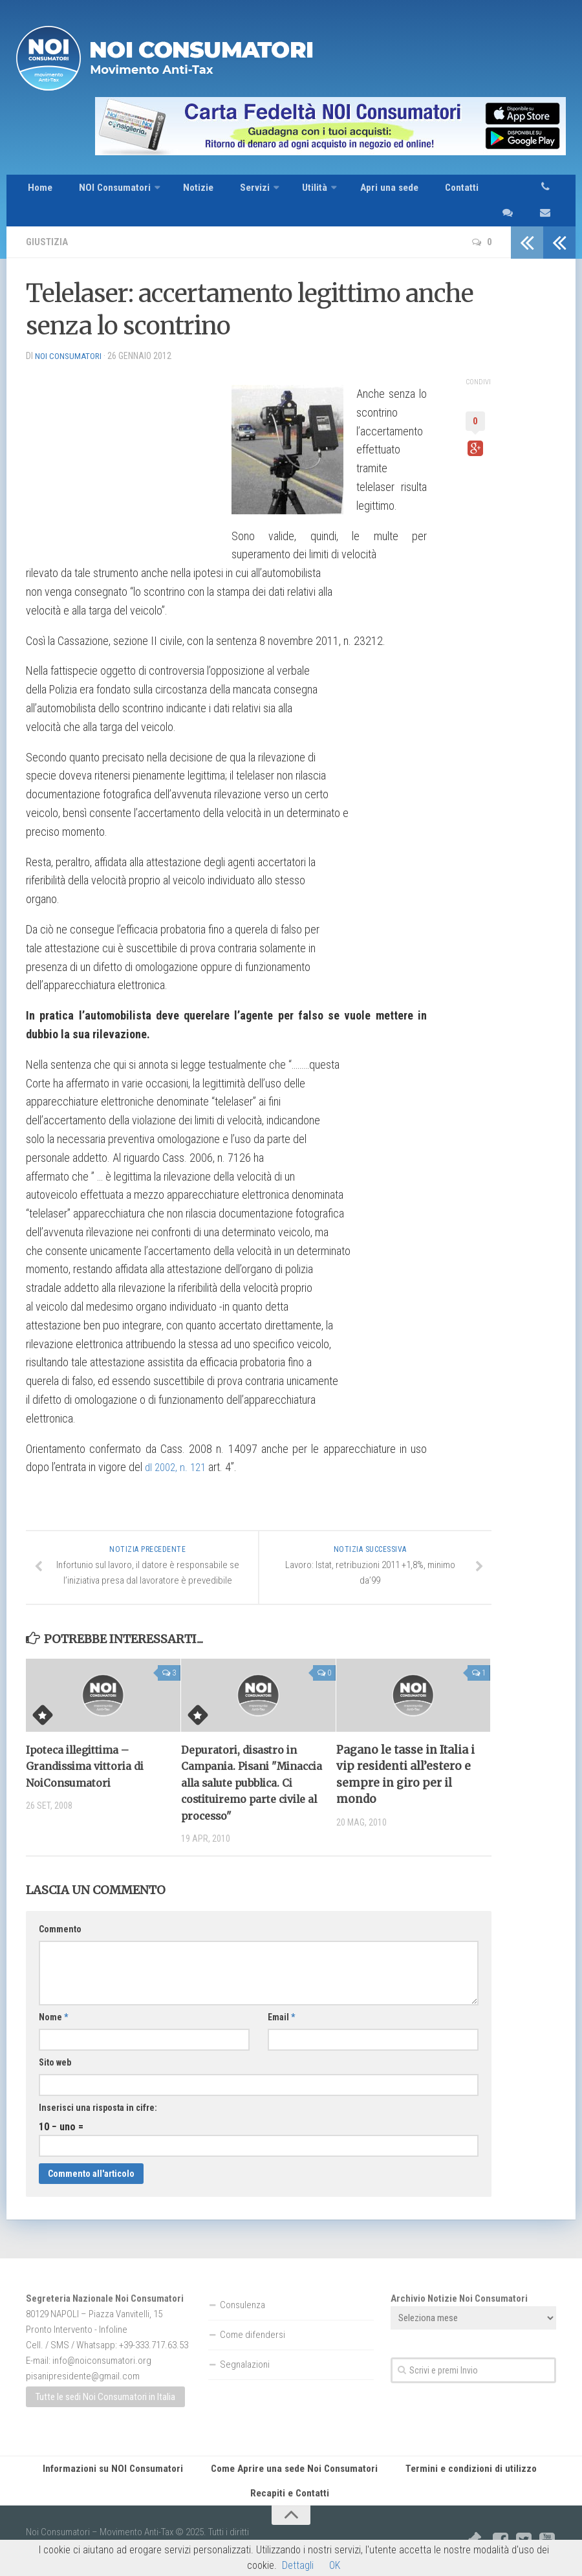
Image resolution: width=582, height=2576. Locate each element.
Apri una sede (363, 190)
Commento (60, 1910)
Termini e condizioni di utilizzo (463, 2450)
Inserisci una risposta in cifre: (98, 2088)
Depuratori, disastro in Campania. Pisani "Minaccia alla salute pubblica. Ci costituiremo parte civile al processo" (251, 1763)
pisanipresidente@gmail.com (83, 2357)
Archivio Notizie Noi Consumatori (459, 2279)
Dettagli (298, 2565)
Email (281, 1997)
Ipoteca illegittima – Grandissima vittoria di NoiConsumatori (91, 1747)
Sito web (55, 2043)
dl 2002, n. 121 (178, 1447)
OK (334, 2565)
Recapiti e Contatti (291, 2478)
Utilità (292, 190)
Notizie (187, 190)
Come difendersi (252, 2315)
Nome (53, 1997)
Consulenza (242, 2285)
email (523, 191)
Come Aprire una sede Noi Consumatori (297, 2450)
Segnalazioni (245, 2345)
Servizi (237, 190)
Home (38, 190)
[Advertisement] (123, 434)
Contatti (430, 190)
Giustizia (48, 222)
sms (494, 191)
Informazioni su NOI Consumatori (124, 2450)
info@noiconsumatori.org (101, 2341)
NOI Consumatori (106, 190)
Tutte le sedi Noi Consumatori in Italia (105, 2377)
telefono (551, 191)
